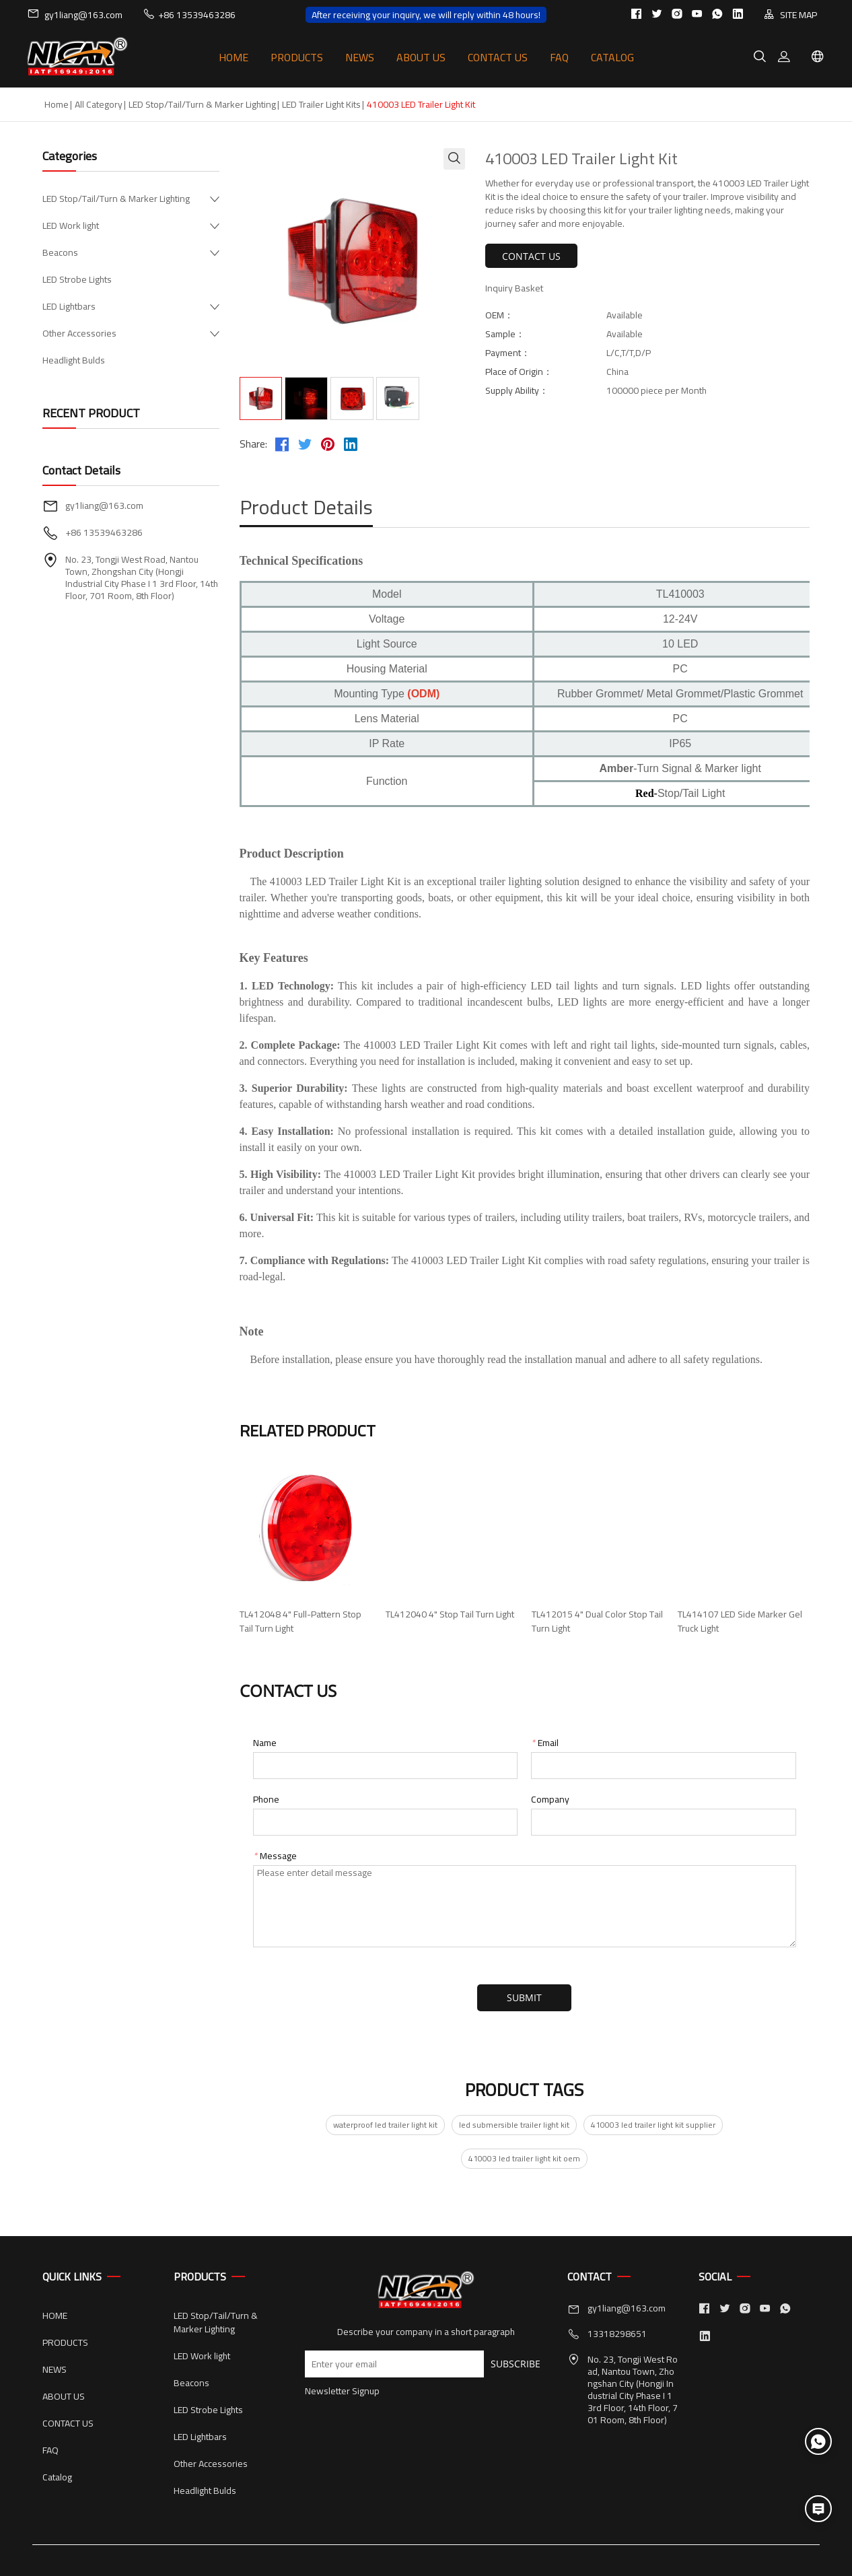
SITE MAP (790, 14)
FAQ (559, 57)
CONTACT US (498, 57)
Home (56, 104)
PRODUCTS (297, 57)
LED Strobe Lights (77, 279)
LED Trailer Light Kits (321, 104)
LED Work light (70, 225)
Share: (253, 444)
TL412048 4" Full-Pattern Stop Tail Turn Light (300, 1621)
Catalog (612, 57)
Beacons (60, 252)
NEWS (359, 57)
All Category (98, 104)
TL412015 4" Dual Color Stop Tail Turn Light (597, 1621)
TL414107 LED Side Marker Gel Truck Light (740, 1621)
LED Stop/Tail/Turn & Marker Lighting (202, 104)
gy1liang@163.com (74, 14)
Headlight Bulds (73, 360)
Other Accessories (79, 333)
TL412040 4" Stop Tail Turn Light (450, 1614)
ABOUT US (421, 57)
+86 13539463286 (189, 14)
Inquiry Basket (514, 288)
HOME (233, 57)
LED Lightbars (69, 306)
